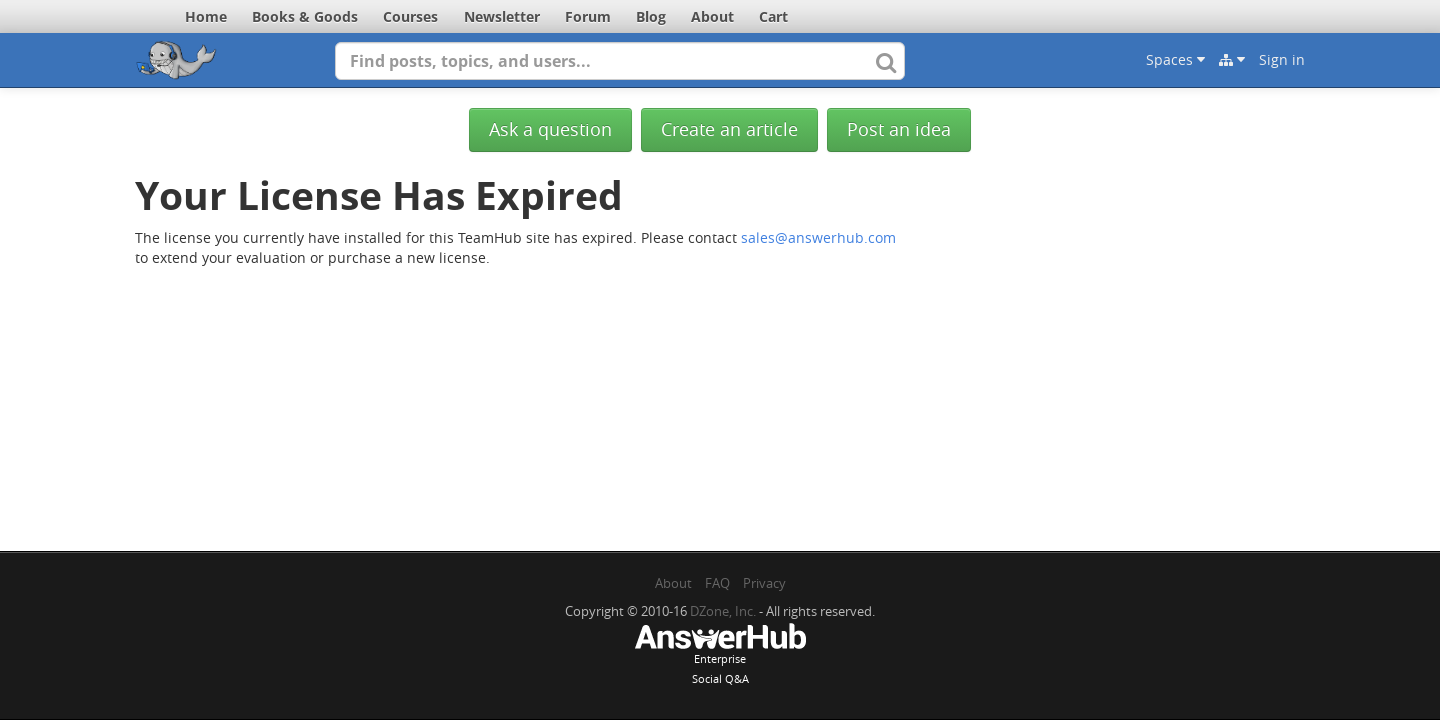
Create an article (729, 129)
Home (206, 16)
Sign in (1282, 59)
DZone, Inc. (723, 611)
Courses (410, 16)
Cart (773, 16)
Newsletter (502, 16)
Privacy (764, 583)
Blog (651, 16)
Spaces (1175, 59)
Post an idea (899, 129)
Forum (588, 16)
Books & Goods (305, 16)
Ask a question (550, 129)
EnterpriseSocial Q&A (720, 656)
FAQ (717, 583)
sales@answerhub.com (818, 237)
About (712, 16)
